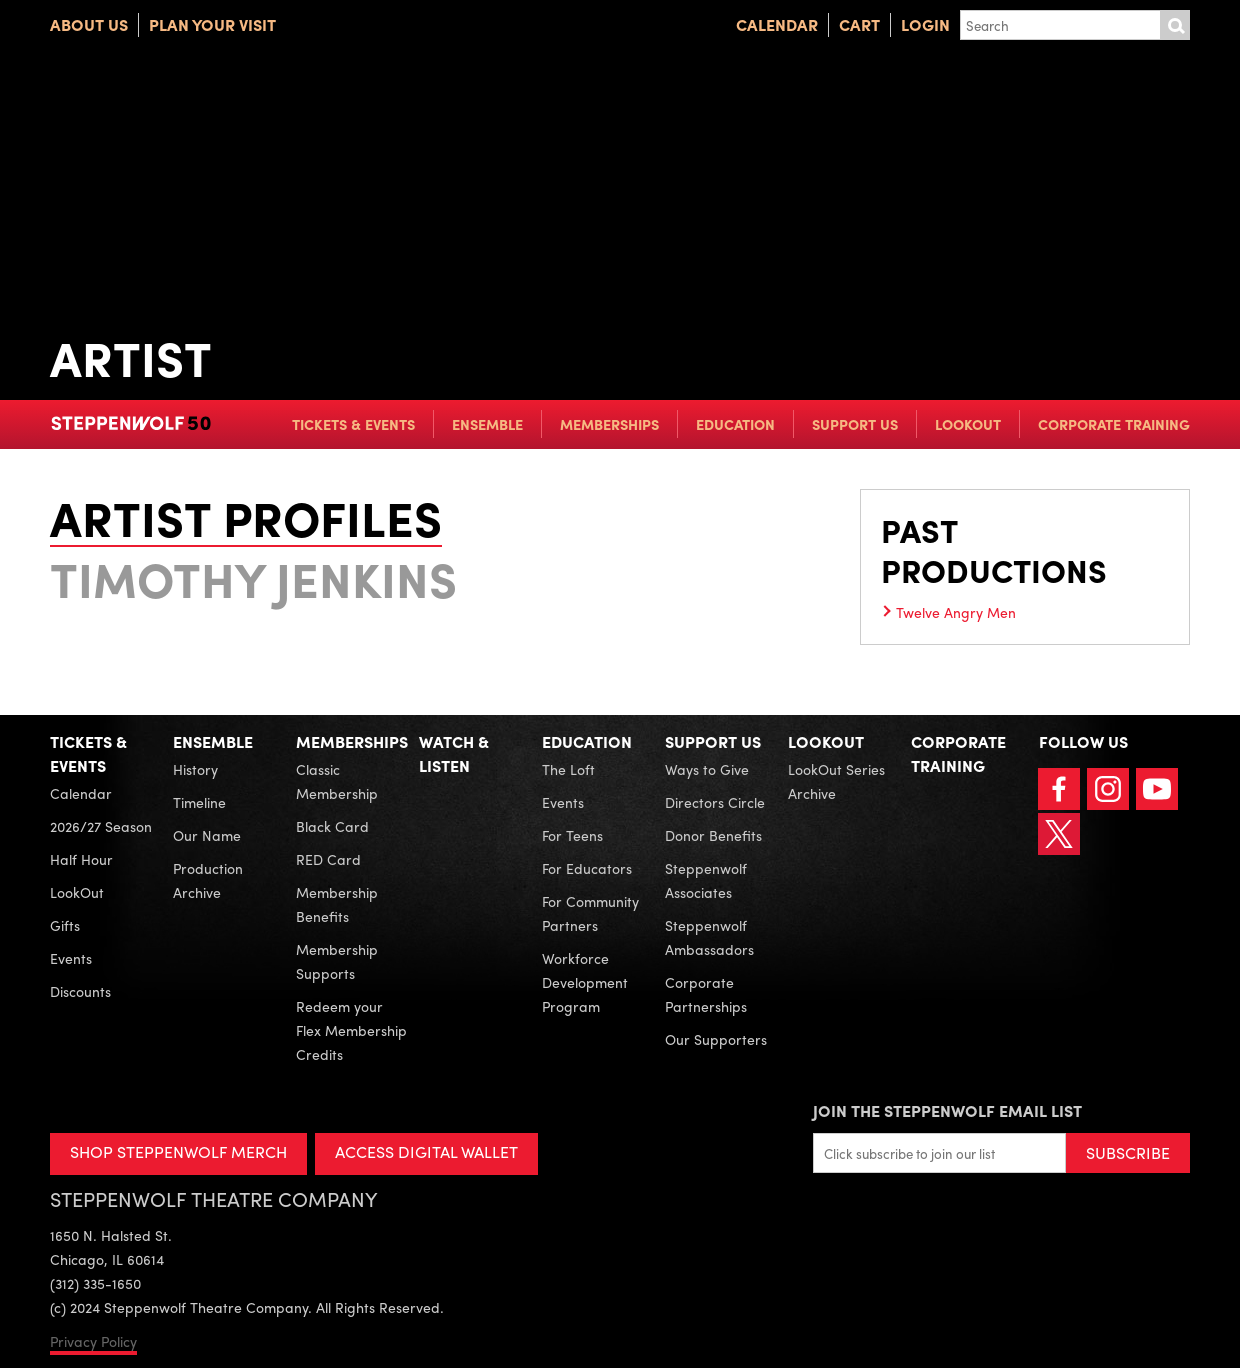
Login (925, 24)
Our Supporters (716, 1039)
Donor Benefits (713, 835)
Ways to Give (707, 769)
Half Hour (81, 859)
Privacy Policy (93, 1341)
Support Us (855, 424)
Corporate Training (1114, 424)
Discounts (80, 991)
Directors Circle (715, 802)
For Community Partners (590, 913)
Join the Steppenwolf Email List (947, 1110)
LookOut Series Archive (836, 781)
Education (735, 424)
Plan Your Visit (212, 24)
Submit (1175, 25)
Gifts (65, 925)
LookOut (968, 424)
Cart (859, 24)
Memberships (609, 424)
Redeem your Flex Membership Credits (351, 1030)
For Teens (572, 835)
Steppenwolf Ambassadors (709, 937)
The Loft (568, 769)
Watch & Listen (454, 753)
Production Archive (208, 880)
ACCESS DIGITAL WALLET (426, 1151)
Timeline (199, 802)
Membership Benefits (337, 904)
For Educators (587, 868)
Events (71, 958)
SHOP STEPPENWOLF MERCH (178, 1151)
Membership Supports (337, 961)
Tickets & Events (353, 424)
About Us (89, 24)
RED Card (328, 859)
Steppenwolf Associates (706, 880)
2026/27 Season (101, 826)
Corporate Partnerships (706, 994)
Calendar (777, 24)
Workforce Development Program (585, 982)
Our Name (207, 835)
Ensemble (487, 424)
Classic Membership (337, 781)
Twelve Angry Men (956, 612)
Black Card (332, 826)
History (195, 769)
